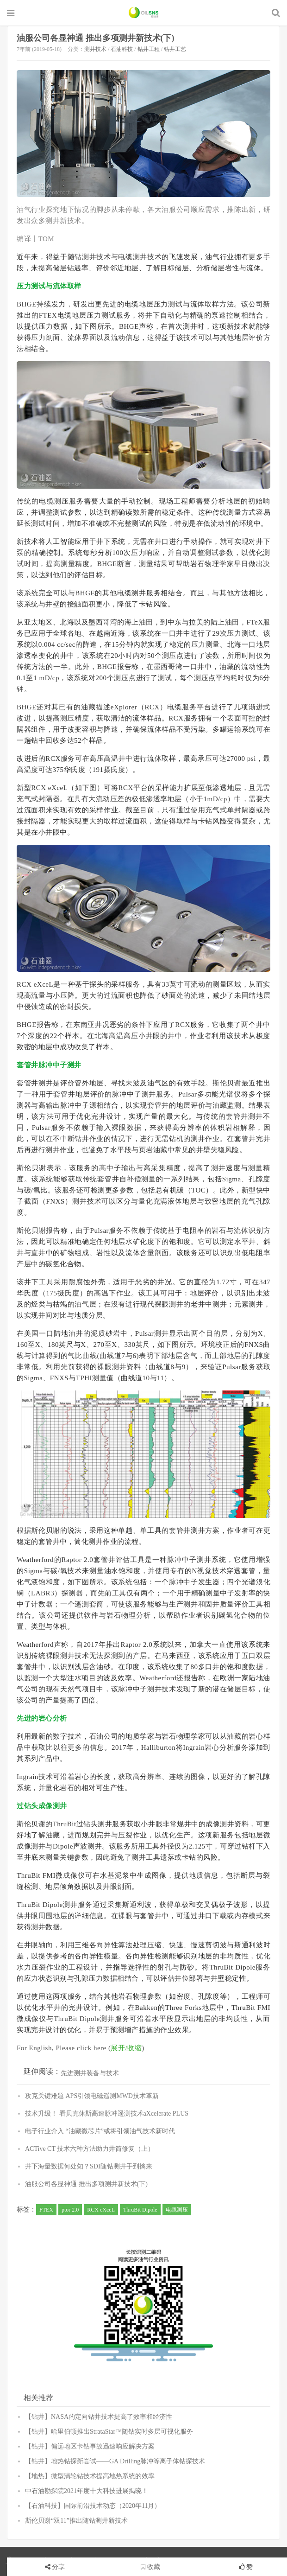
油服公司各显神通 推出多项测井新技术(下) (96, 38)
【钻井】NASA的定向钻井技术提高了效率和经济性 (98, 2416)
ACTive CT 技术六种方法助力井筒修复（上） (89, 2148)
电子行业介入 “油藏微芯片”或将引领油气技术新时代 (100, 2131)
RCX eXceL (101, 2209)
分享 (58, 2566)
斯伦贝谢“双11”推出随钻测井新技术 (76, 2520)
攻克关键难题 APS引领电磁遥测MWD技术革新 (92, 2095)
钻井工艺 (175, 49)
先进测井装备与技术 (90, 2073)
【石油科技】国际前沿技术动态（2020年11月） (93, 2505)
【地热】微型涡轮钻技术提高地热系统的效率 (90, 2476)
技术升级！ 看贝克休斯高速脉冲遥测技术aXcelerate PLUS (106, 2113)
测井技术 (95, 49)
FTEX (46, 2209)
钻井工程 (148, 49)
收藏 (150, 2566)
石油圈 (144, 12)
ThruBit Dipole (140, 2209)
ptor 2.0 (70, 2209)
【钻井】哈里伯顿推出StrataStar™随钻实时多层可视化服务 (109, 2431)
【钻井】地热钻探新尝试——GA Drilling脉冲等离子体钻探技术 (115, 2461)
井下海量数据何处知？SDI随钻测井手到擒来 (88, 2166)
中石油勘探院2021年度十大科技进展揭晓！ (86, 2490)
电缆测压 (177, 2209)
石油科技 (122, 49)
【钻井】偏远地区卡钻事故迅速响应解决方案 (90, 2446)
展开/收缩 (126, 2048)
